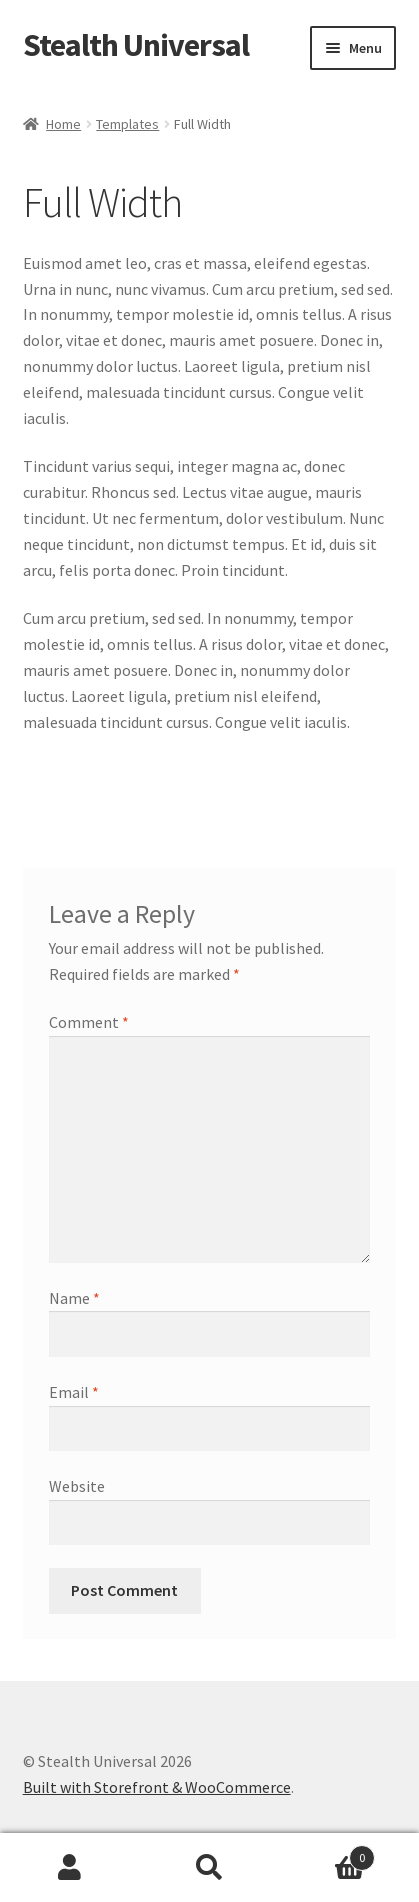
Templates (127, 124)
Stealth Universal (136, 45)
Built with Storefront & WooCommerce (157, 1787)
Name (74, 1298)
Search (210, 1868)
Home (63, 124)
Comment (89, 1022)
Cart (327, 1853)
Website (77, 1486)
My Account (70, 1868)
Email (74, 1392)
